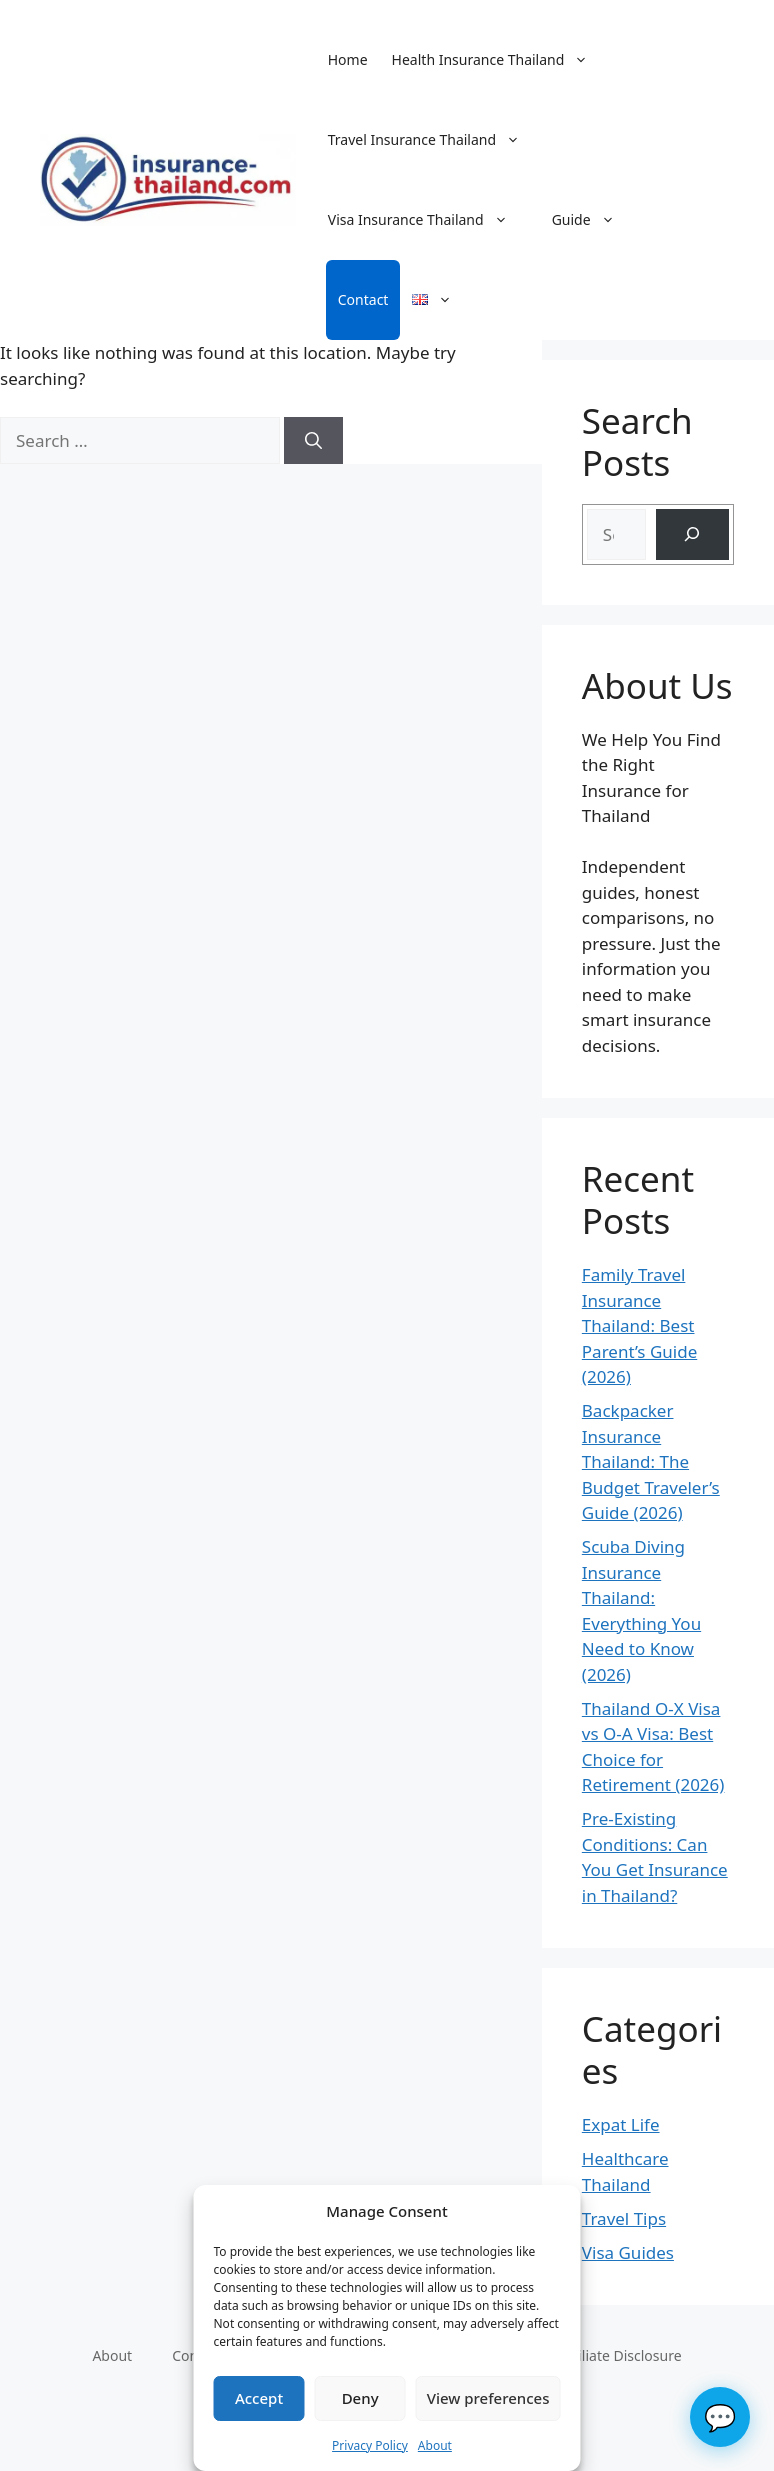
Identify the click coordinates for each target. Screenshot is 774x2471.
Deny (360, 2398)
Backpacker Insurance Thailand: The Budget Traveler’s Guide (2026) (651, 1461)
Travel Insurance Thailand (434, 140)
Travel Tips (624, 2218)
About (435, 2445)
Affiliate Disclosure (621, 2355)
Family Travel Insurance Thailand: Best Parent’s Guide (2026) (639, 1325)
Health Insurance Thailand (500, 60)
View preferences (488, 2398)
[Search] (313, 441)
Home (348, 59)
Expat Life (621, 2124)
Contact (363, 299)
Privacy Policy (370, 2445)
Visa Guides (628, 2252)
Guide (593, 220)
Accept (259, 2398)
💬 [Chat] (720, 2417)
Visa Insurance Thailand (428, 220)
